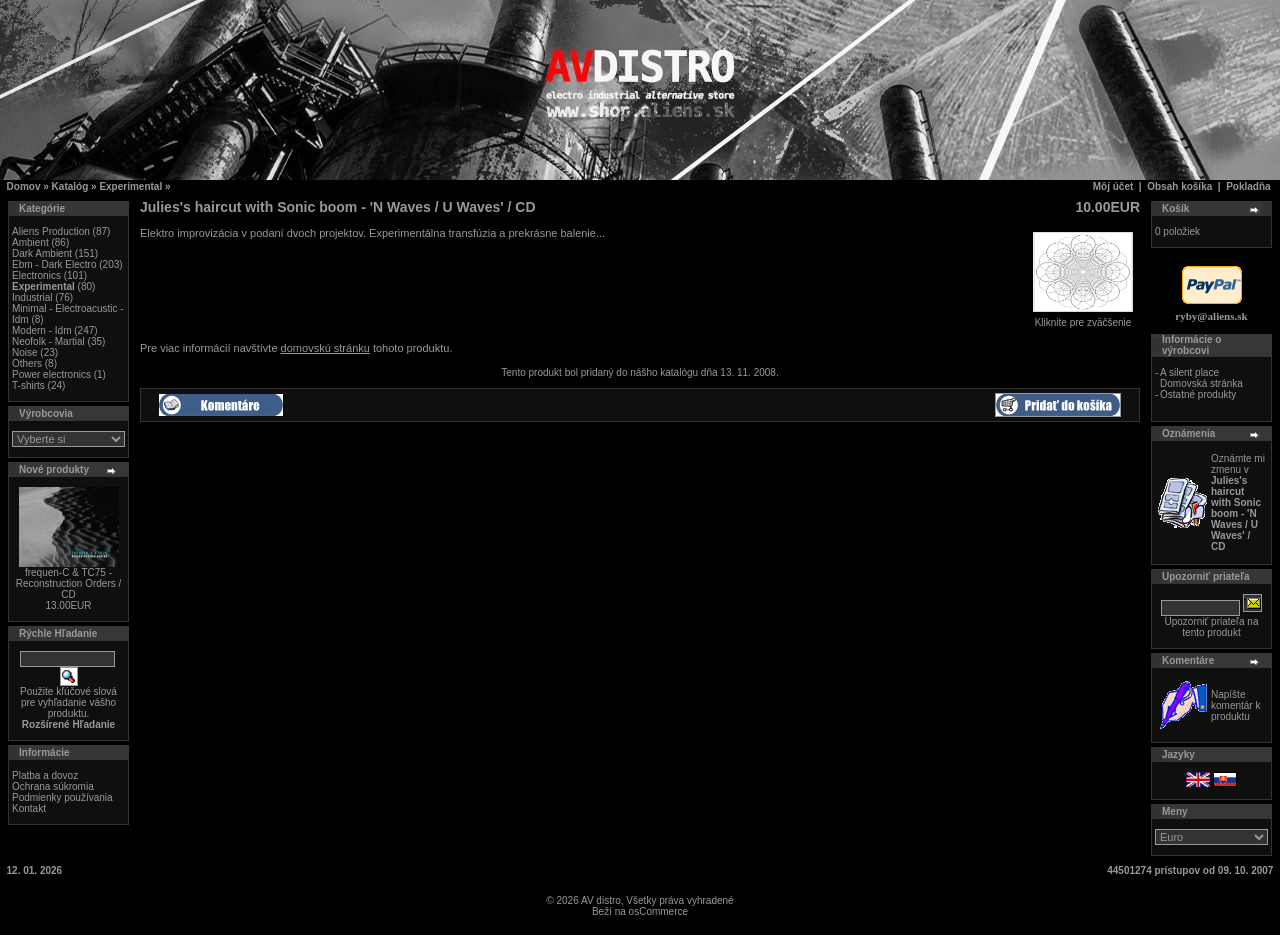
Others (27, 363)
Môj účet (1113, 186)
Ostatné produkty (1198, 394)
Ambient (30, 242)
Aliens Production (51, 231)
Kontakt (29, 808)
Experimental (130, 186)
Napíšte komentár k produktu (1235, 705)
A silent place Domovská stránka (1201, 378)
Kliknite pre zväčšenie (1083, 318)
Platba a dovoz (45, 775)
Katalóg (70, 186)
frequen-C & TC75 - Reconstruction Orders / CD (69, 583)
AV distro (601, 900)
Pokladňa (1248, 186)
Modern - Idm (41, 330)
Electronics (36, 275)
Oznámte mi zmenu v (1238, 502)
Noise (25, 352)
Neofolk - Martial (48, 341)
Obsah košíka (1179, 186)
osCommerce (658, 911)
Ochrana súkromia (53, 786)
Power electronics (51, 374)
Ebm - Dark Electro (54, 264)
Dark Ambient (42, 253)
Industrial (32, 297)
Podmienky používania (62, 797)
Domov (24, 186)
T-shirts (28, 385)
